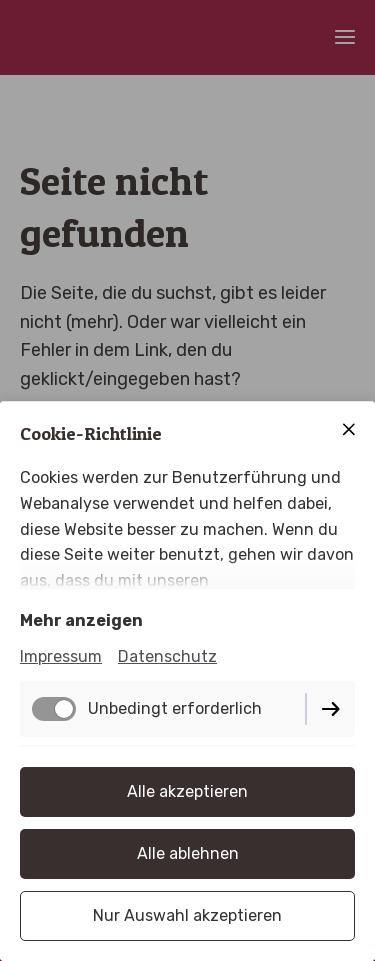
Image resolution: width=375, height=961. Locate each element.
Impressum (61, 656)
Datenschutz (167, 656)
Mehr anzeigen (81, 620)
